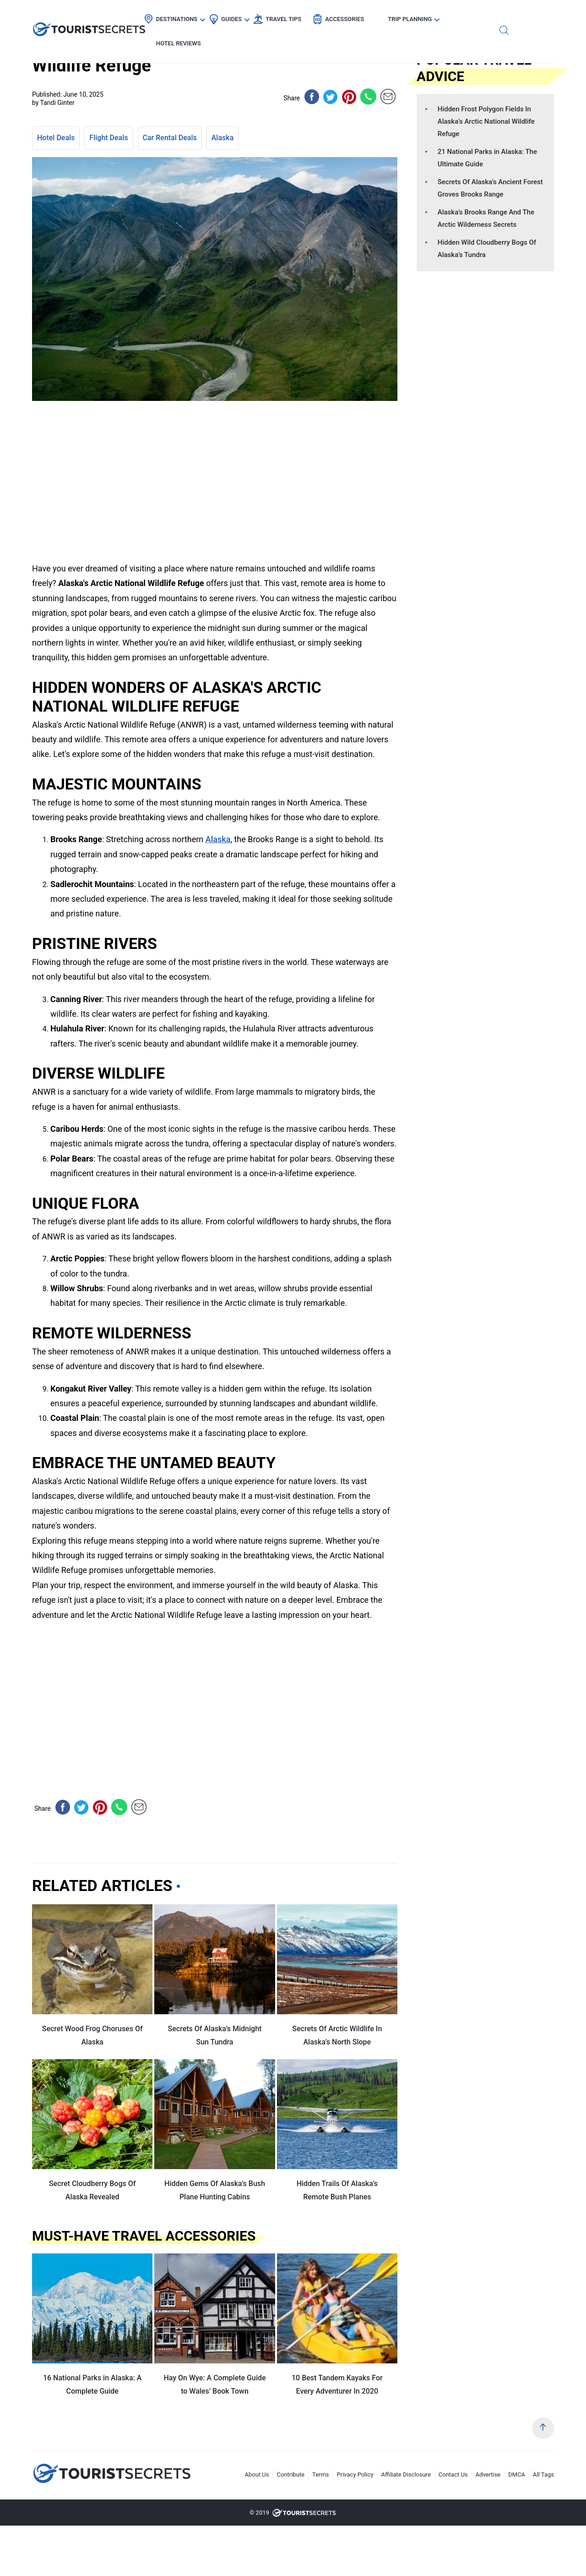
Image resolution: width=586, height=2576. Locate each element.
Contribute (291, 2474)
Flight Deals (108, 137)
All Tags (543, 2474)
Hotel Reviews (501, 16)
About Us (257, 2474)
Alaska (223, 137)
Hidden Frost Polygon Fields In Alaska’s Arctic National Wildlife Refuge (486, 121)
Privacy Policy (355, 2474)
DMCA (516, 2474)
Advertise (488, 2474)
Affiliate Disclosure (406, 2474)
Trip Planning (434, 16)
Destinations (201, 16)
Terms (320, 2474)
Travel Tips (307, 16)
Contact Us (453, 2474)
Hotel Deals (56, 137)
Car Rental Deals (170, 137)
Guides (255, 16)
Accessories (368, 16)
